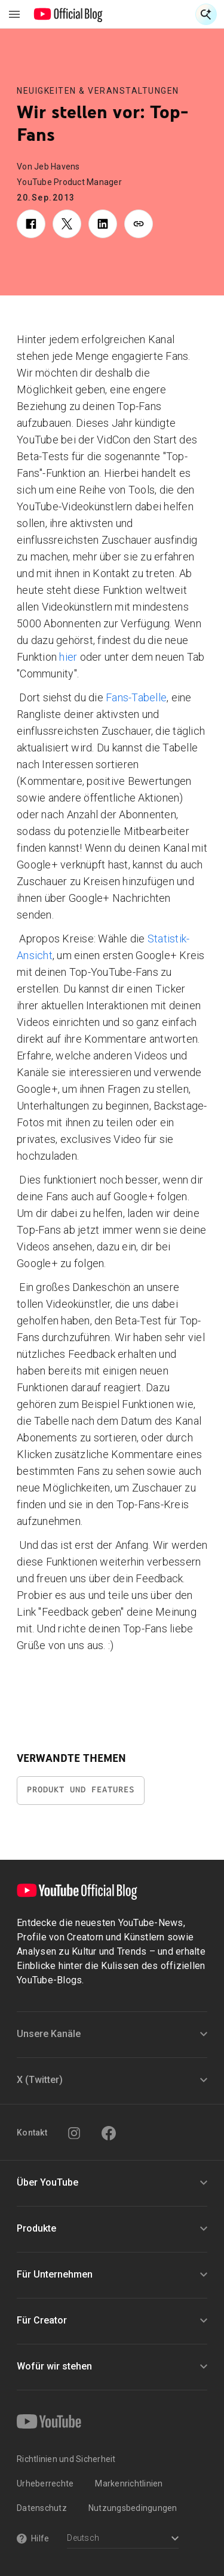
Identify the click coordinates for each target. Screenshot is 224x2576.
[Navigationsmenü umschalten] (14, 14)
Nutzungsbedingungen (132, 2508)
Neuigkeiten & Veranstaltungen (98, 90)
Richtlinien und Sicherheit (66, 2459)
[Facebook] (109, 2133)
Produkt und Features (80, 1790)
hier (68, 657)
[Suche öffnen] (206, 14)
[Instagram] (74, 2133)
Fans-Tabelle (136, 697)
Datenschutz (42, 2508)
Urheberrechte (45, 2483)
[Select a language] (123, 2539)
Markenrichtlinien (128, 2483)
